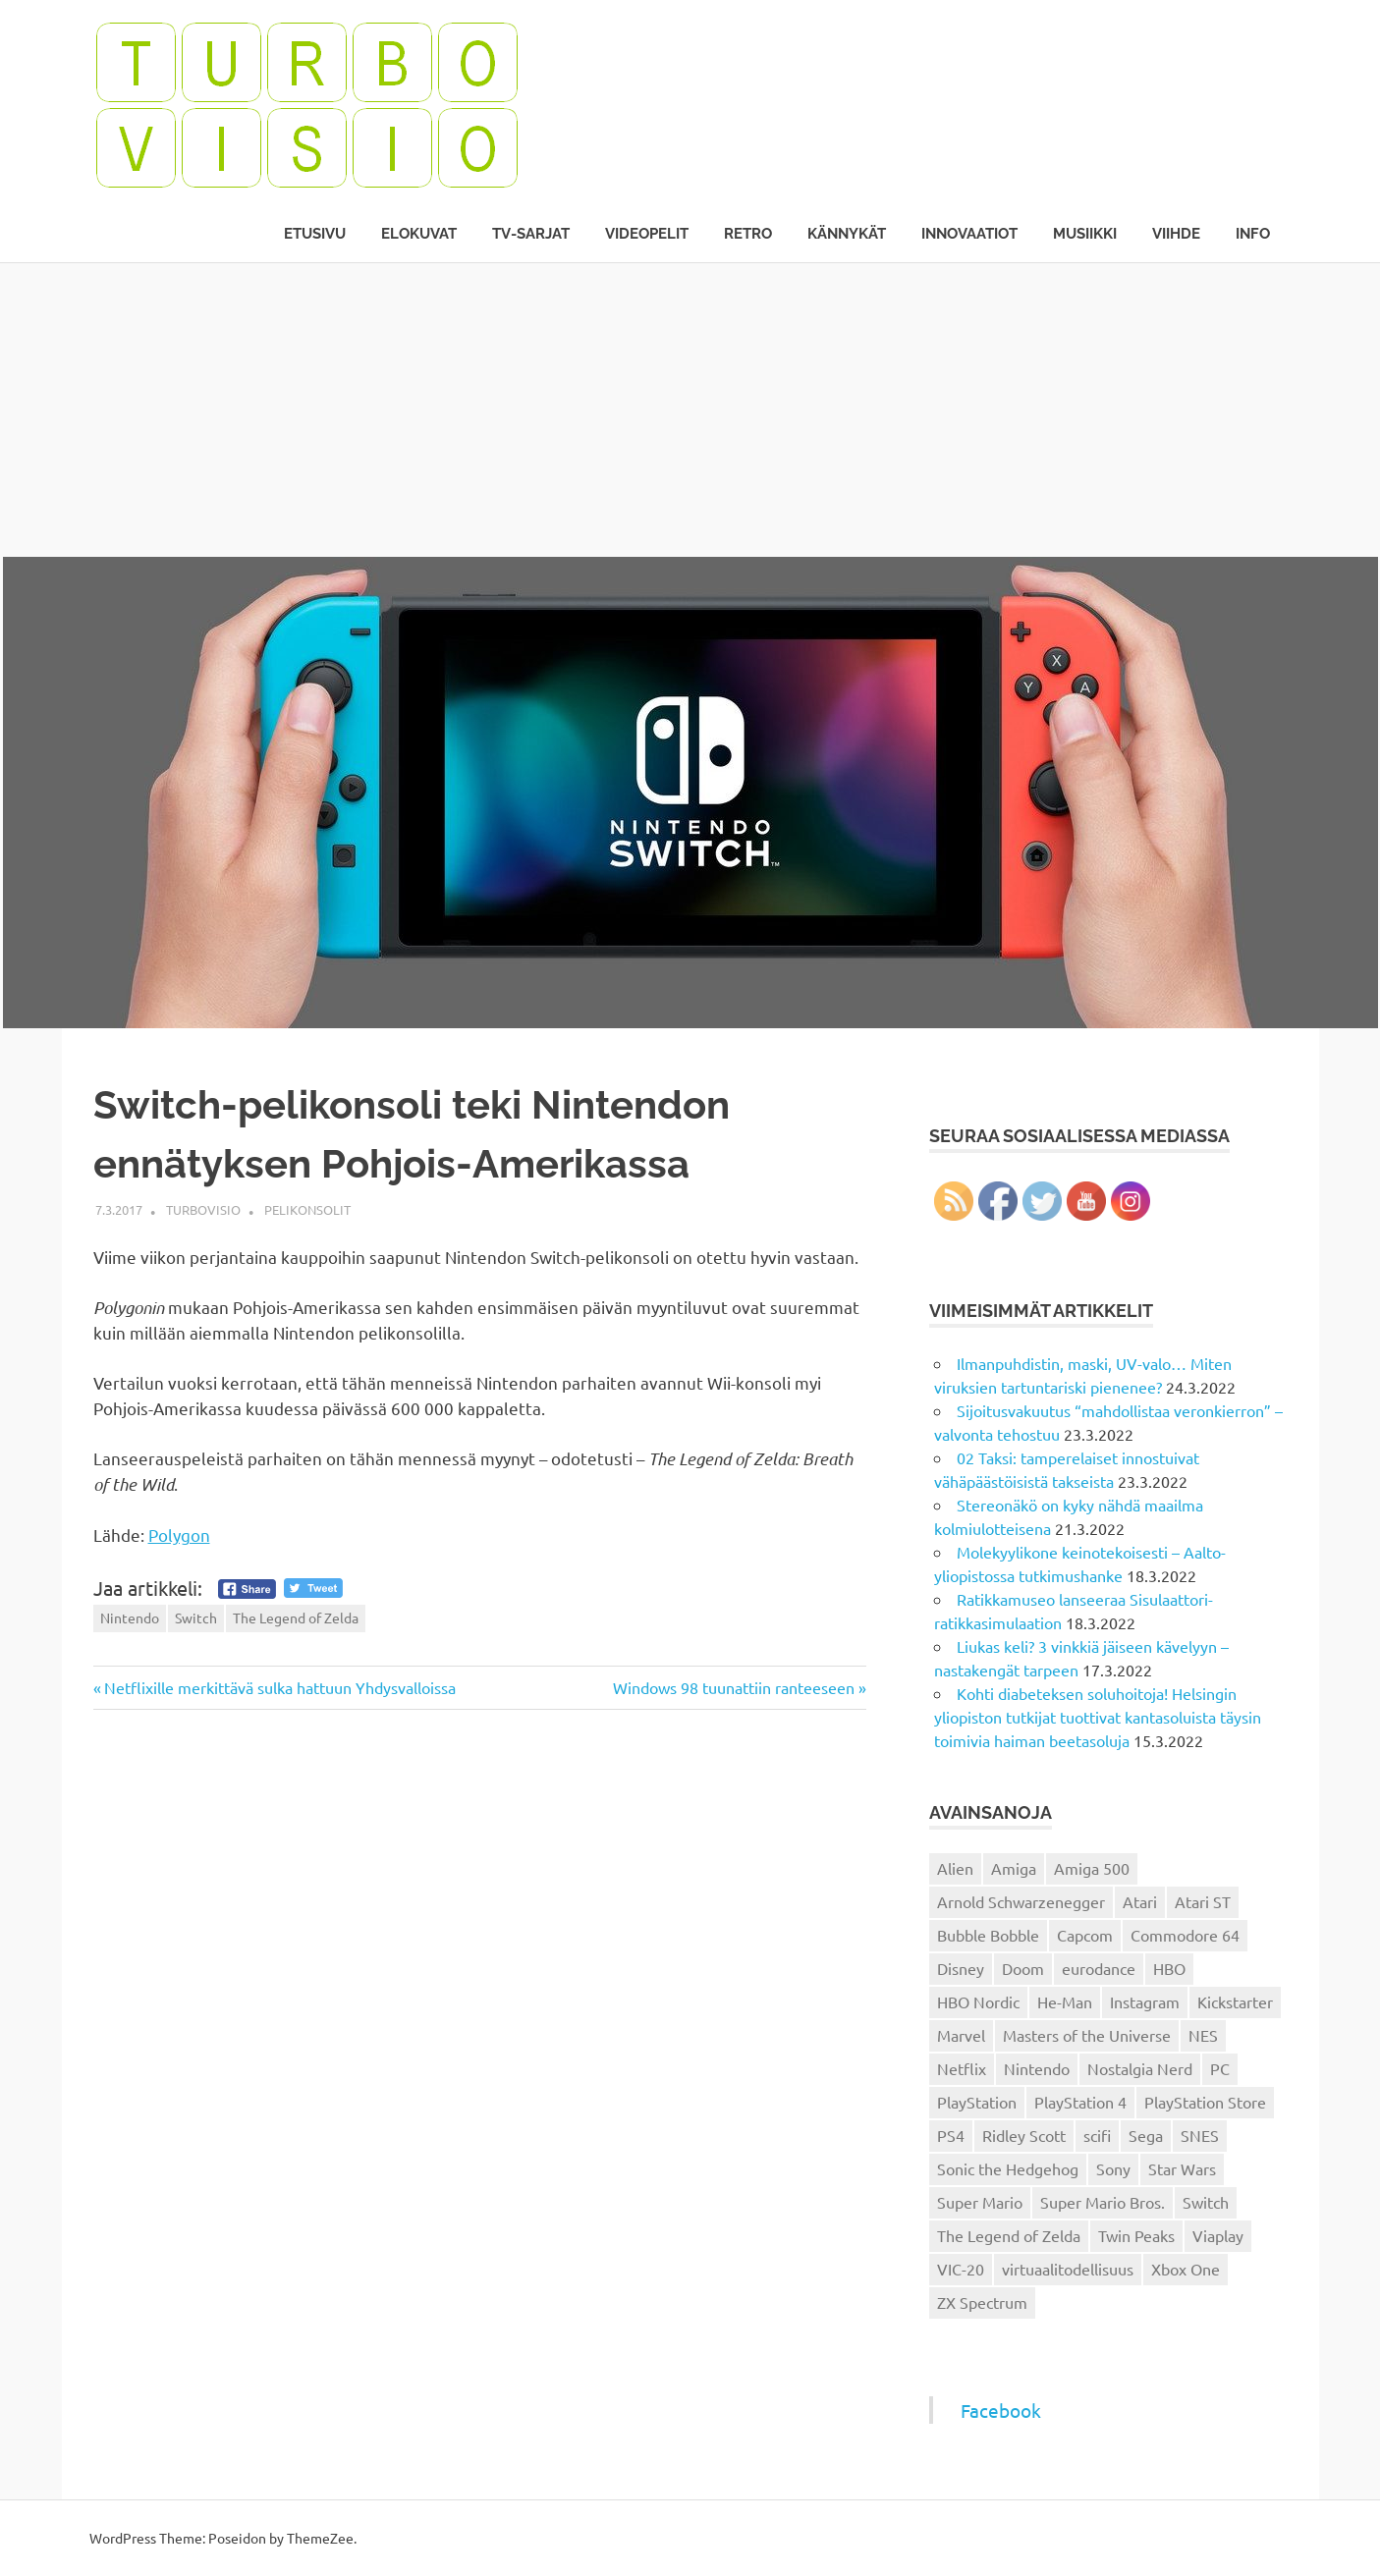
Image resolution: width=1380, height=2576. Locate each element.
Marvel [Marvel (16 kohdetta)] (961, 2035)
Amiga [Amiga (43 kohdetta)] (1013, 1868)
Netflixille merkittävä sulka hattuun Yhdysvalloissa (279, 1687)
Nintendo (129, 1617)
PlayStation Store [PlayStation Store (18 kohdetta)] (1205, 2101)
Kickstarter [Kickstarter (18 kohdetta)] (1235, 2001)
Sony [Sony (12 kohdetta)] (1113, 2168)
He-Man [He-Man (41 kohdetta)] (1064, 2001)
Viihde (1176, 234)
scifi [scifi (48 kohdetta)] (1097, 2135)
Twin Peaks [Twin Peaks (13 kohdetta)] (1136, 2235)
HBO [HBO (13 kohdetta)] (1169, 1968)
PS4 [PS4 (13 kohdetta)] (951, 2135)
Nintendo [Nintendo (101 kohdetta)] (1037, 2068)
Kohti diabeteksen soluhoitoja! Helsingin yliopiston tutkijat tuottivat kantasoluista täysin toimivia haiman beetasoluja (1097, 1716)
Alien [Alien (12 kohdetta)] (955, 1868)
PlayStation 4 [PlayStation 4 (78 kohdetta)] (1080, 2101)
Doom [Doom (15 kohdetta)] (1023, 1968)
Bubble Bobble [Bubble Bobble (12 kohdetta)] (988, 1935)
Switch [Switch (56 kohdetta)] (1206, 2202)
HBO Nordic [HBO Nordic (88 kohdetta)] (978, 2001)
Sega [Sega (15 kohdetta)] (1146, 2135)
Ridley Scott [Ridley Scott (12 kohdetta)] (1024, 2135)
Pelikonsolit (307, 1209)
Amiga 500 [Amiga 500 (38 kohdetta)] (1092, 1868)
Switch (196, 1617)
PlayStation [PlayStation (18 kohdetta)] (977, 2101)
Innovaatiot (969, 234)
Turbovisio (203, 1209)
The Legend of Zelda (296, 1617)
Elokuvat (419, 234)
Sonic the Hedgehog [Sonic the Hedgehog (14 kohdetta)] (1007, 2168)
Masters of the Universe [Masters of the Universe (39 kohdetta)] (1087, 2035)
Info (1253, 234)
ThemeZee (320, 2538)
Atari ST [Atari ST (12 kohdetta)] (1203, 1901)
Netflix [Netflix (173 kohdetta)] (961, 2068)
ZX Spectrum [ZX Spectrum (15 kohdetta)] (982, 2302)
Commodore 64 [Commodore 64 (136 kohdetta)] (1185, 1935)
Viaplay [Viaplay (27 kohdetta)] (1217, 2235)
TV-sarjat (531, 234)
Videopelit (647, 234)
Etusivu (315, 234)
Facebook (1001, 2410)
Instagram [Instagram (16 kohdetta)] (1145, 2001)
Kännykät (846, 234)
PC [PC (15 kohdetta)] (1220, 2068)
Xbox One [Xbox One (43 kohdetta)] (1185, 2268)
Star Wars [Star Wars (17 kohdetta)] (1182, 2168)
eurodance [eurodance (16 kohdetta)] (1098, 1968)
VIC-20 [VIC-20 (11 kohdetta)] (960, 2268)
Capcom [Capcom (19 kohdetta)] (1085, 1935)
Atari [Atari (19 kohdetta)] (1140, 1901)
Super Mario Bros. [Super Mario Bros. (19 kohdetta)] (1102, 2202)
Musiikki (1085, 234)
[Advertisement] (690, 409)
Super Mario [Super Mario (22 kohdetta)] (979, 2202)
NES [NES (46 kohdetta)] (1203, 2035)
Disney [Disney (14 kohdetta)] (960, 1968)
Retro (748, 234)
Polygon (179, 1534)
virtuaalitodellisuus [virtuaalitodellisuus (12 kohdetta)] (1067, 2268)
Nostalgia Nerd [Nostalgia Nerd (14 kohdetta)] (1139, 2068)
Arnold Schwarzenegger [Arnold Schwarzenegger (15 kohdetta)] (1021, 1901)
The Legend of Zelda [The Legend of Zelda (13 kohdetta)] (1008, 2235)
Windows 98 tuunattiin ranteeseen (734, 1687)
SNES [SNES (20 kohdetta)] (1200, 2135)
